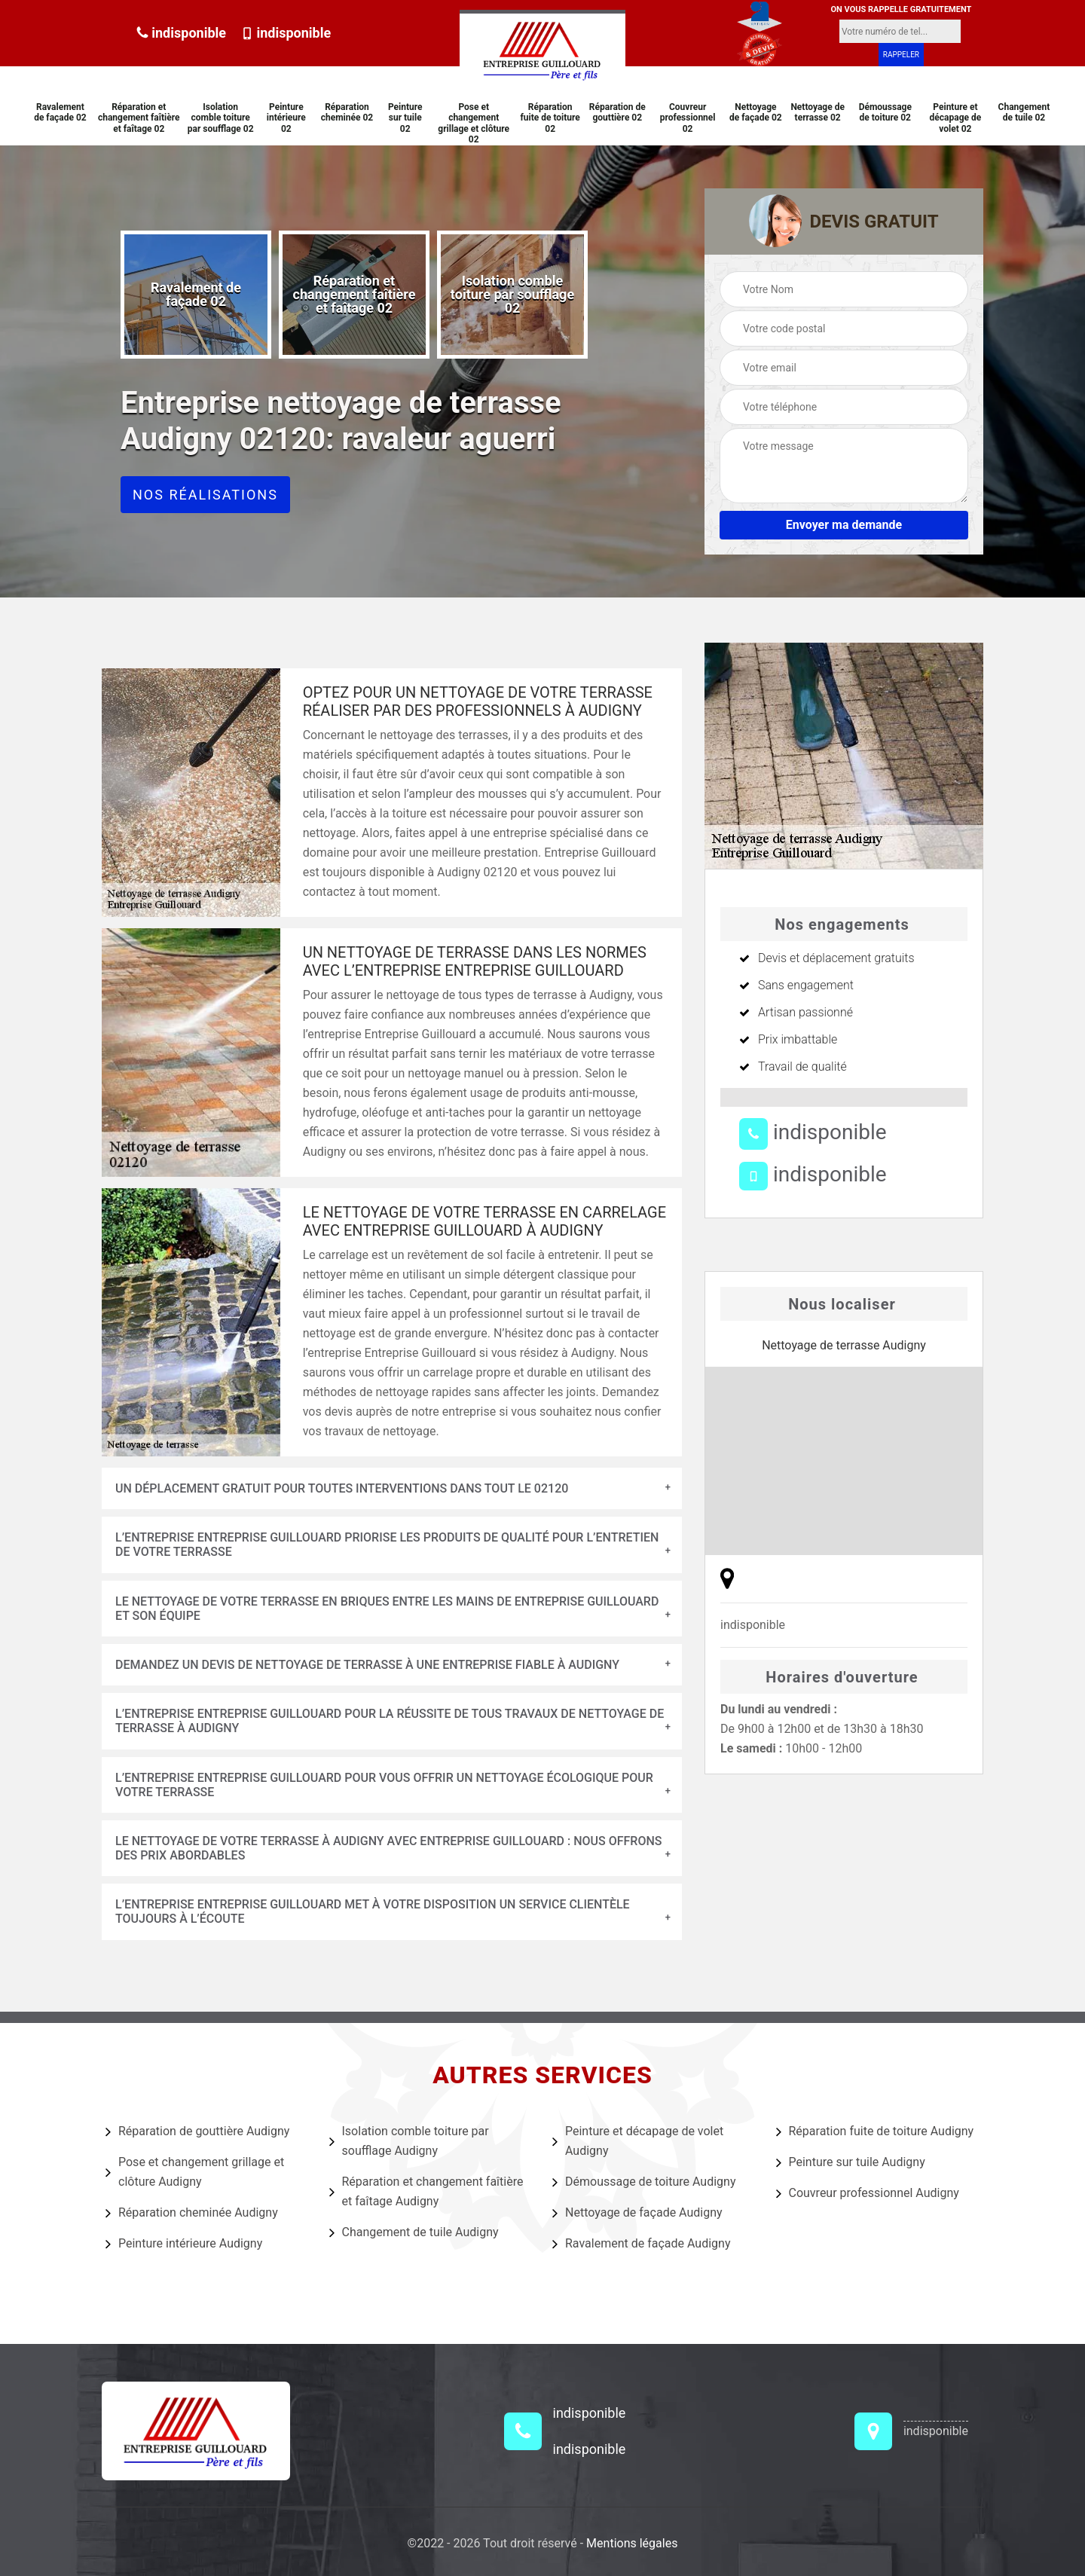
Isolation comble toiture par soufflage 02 (221, 118)
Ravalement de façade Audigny (641, 2243)
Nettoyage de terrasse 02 (817, 112)
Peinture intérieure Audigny (183, 2243)
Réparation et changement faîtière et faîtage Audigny (426, 2191)
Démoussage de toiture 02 (885, 112)
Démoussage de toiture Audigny (643, 2181)
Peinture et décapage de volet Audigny (637, 2141)
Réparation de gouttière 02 (617, 112)
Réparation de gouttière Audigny (197, 2131)
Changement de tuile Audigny (414, 2232)
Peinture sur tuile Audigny (850, 2162)
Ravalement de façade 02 (60, 112)
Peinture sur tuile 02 (405, 118)
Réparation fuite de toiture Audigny (875, 2131)
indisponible (181, 33)
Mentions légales (631, 2543)
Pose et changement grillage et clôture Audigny (194, 2172)
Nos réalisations (205, 495)
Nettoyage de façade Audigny (637, 2212)
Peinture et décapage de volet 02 (956, 118)
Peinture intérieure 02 (286, 118)
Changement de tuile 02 (1024, 112)
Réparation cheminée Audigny (191, 2212)
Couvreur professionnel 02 (688, 118)
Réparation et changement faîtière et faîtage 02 (139, 118)
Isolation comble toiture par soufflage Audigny (409, 2141)
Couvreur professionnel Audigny (867, 2193)
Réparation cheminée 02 (347, 112)
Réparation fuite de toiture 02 (550, 118)
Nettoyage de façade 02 (755, 112)
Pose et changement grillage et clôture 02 (473, 123)
